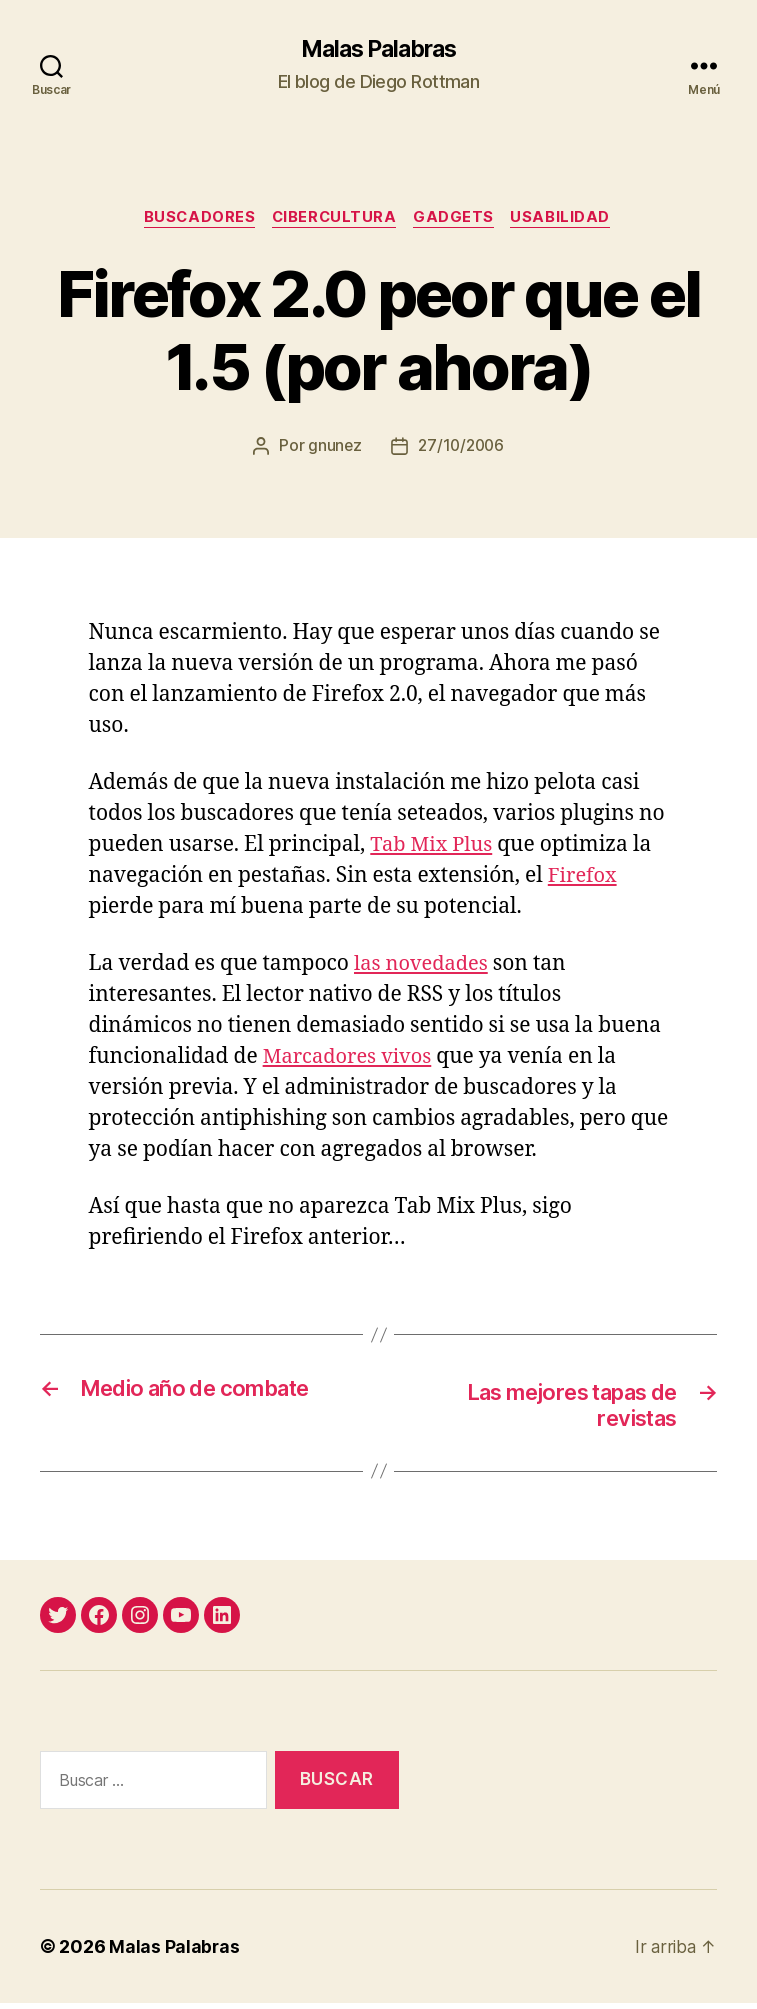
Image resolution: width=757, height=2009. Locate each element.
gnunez (332, 449)
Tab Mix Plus (434, 847)
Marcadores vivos (351, 1059)
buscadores (195, 220)
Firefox (584, 878)
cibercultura (335, 220)
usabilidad (568, 220)
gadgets (458, 220)
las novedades (424, 966)
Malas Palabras (378, 50)
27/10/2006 (462, 449)
